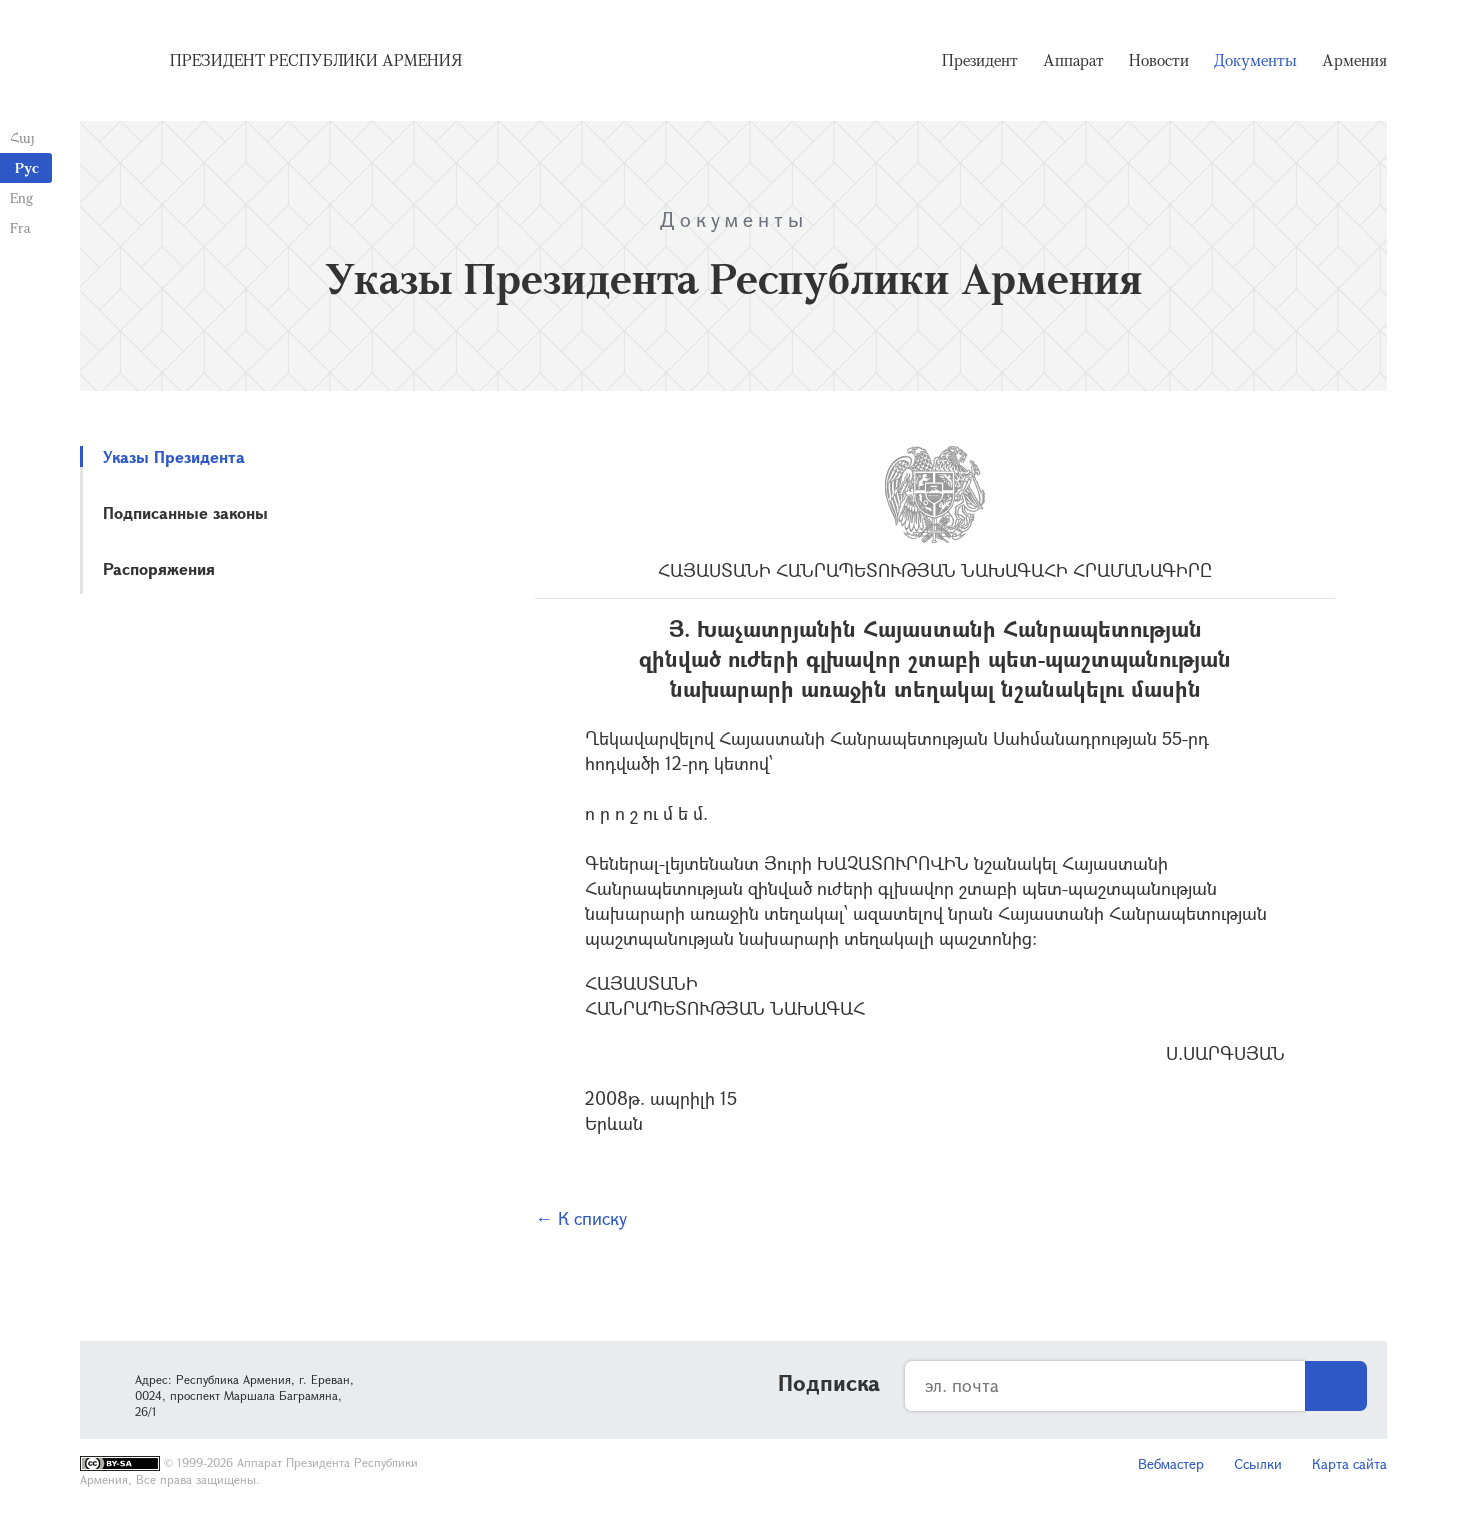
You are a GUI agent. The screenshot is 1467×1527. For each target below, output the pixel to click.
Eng (21, 197)
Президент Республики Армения (316, 60)
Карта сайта (1349, 1463)
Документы (1255, 60)
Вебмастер (1171, 1463)
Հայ (22, 137)
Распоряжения (159, 568)
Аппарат (1073, 60)
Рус (27, 167)
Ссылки (1258, 1463)
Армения (1354, 60)
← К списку (581, 1218)
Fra (20, 227)
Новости (1159, 60)
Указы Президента (174, 456)
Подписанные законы (185, 512)
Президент (980, 60)
